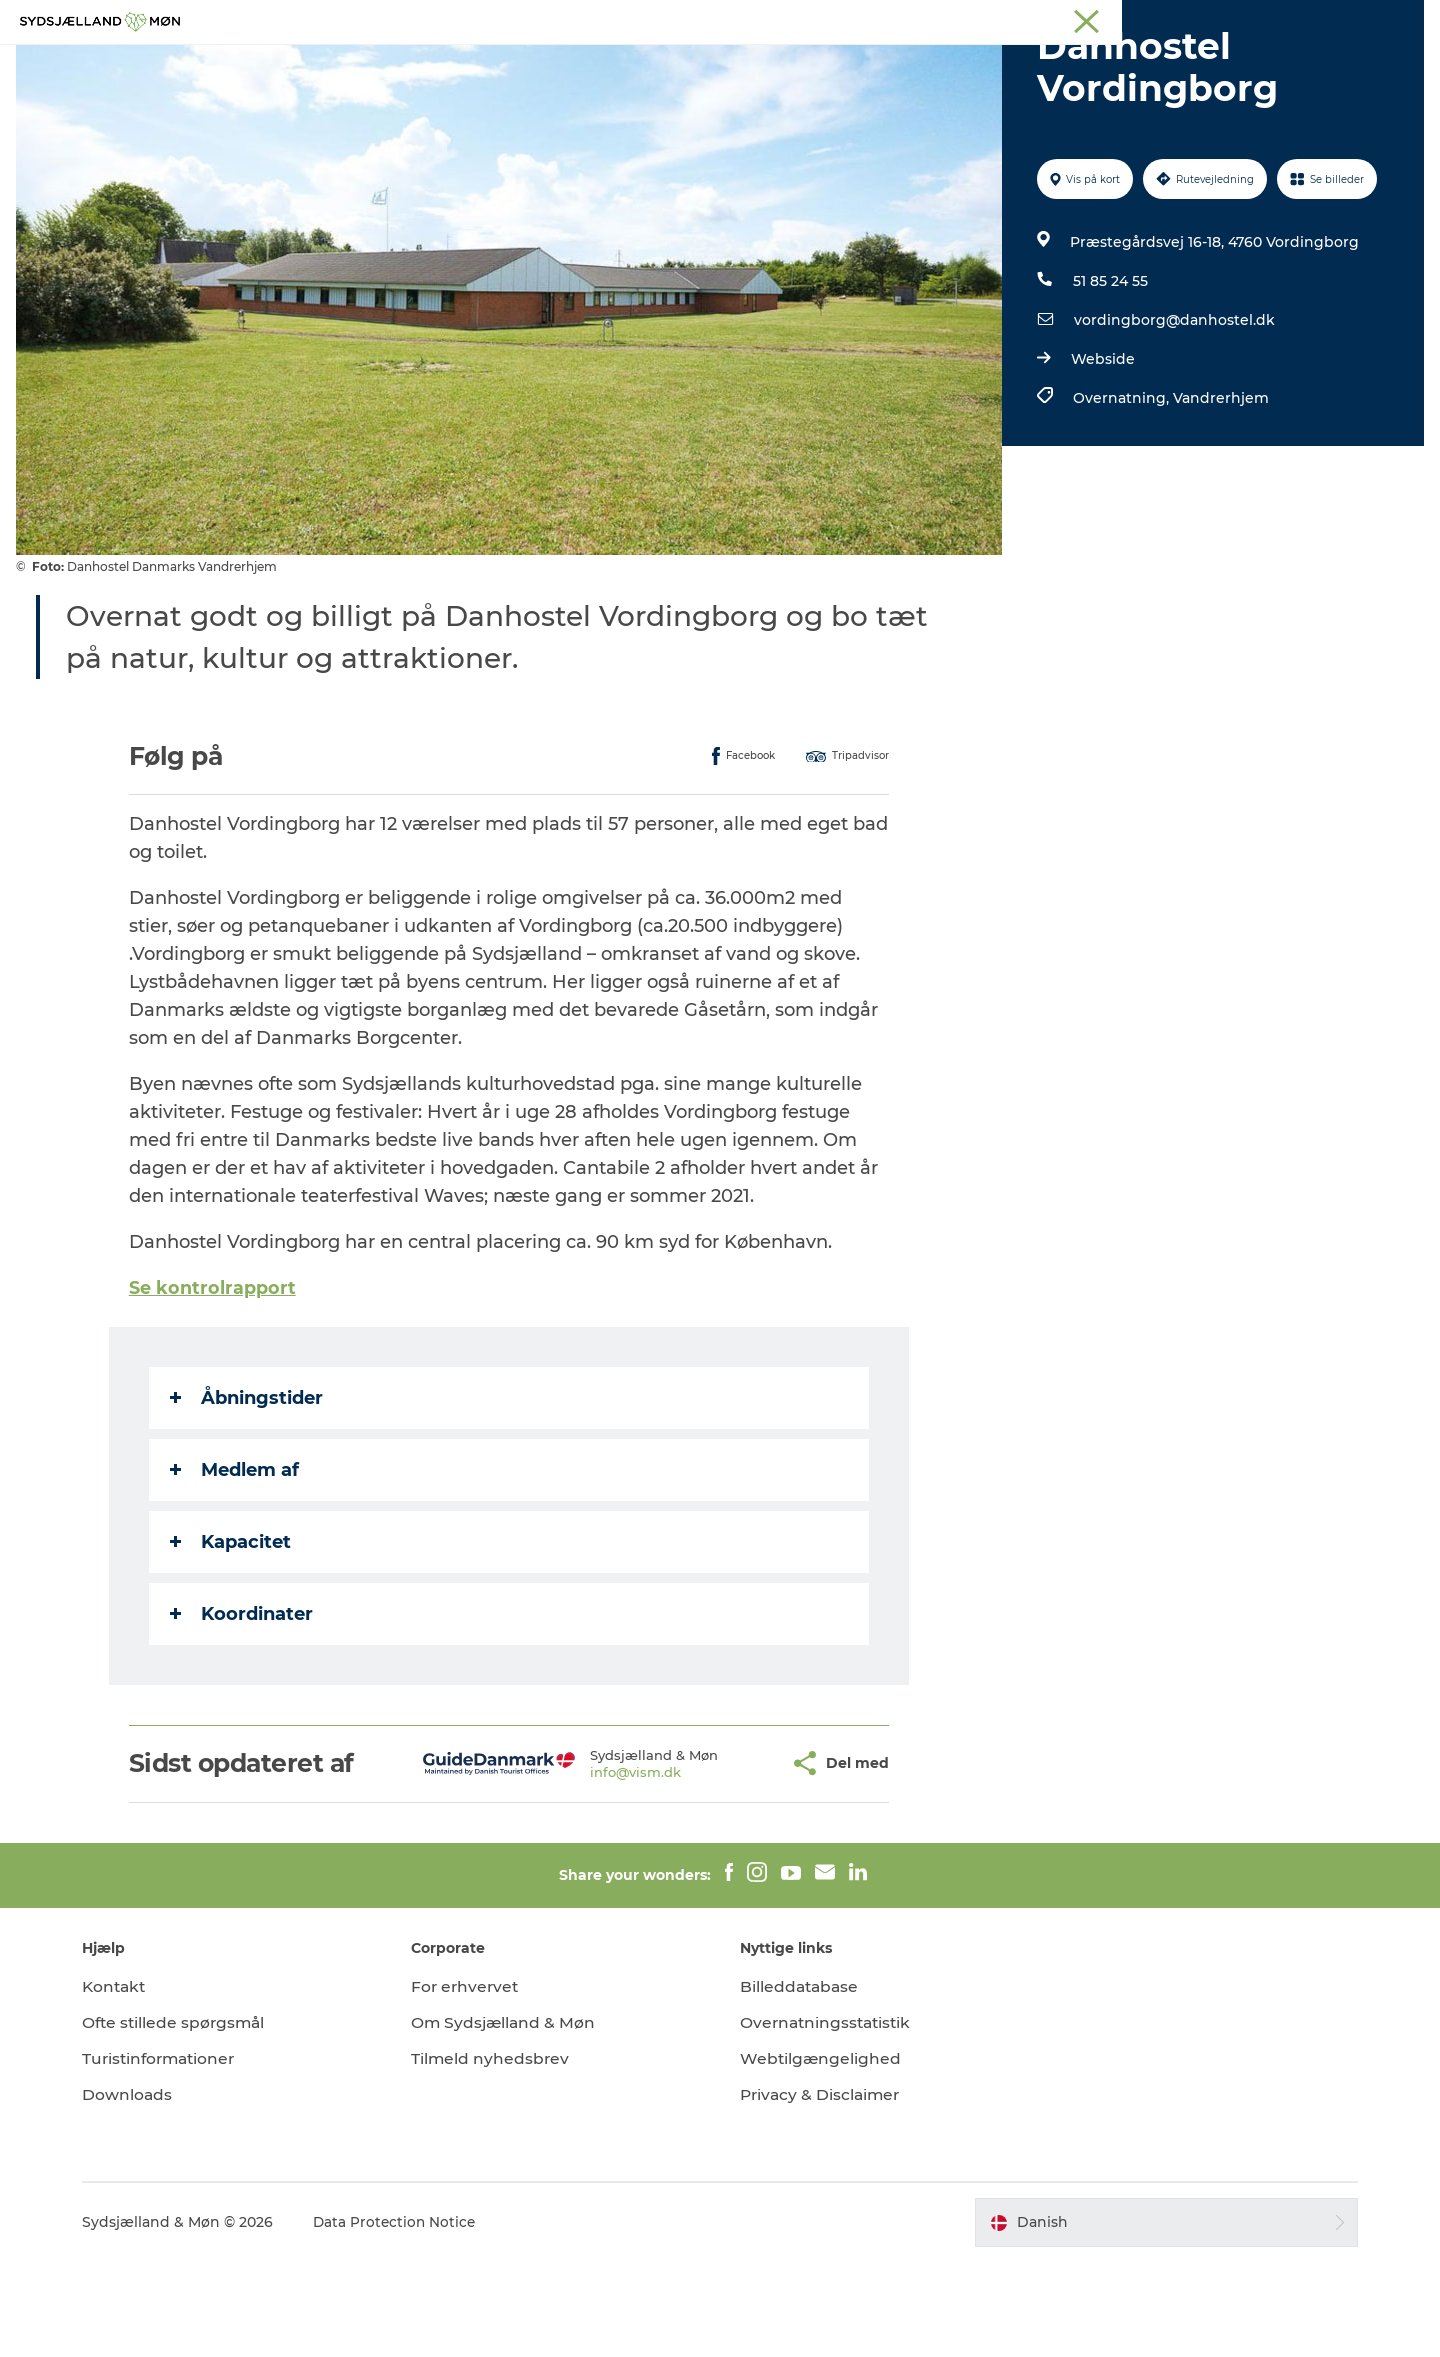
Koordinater (242, 1709)
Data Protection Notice (414, 2318)
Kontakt (133, 2081)
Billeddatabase (801, 2081)
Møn (941, 19)
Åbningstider (247, 1493)
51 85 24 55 (1108, 376)
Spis (933, 64)
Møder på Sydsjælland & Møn (1335, 19)
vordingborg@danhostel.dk (1172, 415)
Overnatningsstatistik (828, 2117)
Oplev (513, 64)
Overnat (857, 64)
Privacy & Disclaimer (822, 2189)
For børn (671, 64)
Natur (586, 64)
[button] (727, 1858)
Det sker (765, 64)
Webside (1101, 454)
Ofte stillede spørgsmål (194, 2117)
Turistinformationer (180, 2153)
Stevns (1067, 19)
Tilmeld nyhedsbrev (500, 2153)
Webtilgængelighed (821, 2153)
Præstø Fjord (1144, 19)
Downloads (145, 2189)
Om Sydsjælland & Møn (514, 2117)
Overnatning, (1121, 493)
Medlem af (235, 1565)
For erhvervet (475, 2081)
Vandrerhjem (1219, 493)
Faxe (1216, 19)
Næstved (1000, 19)
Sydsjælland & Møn (852, 19)
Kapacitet (231, 1637)
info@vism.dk (589, 1867)
